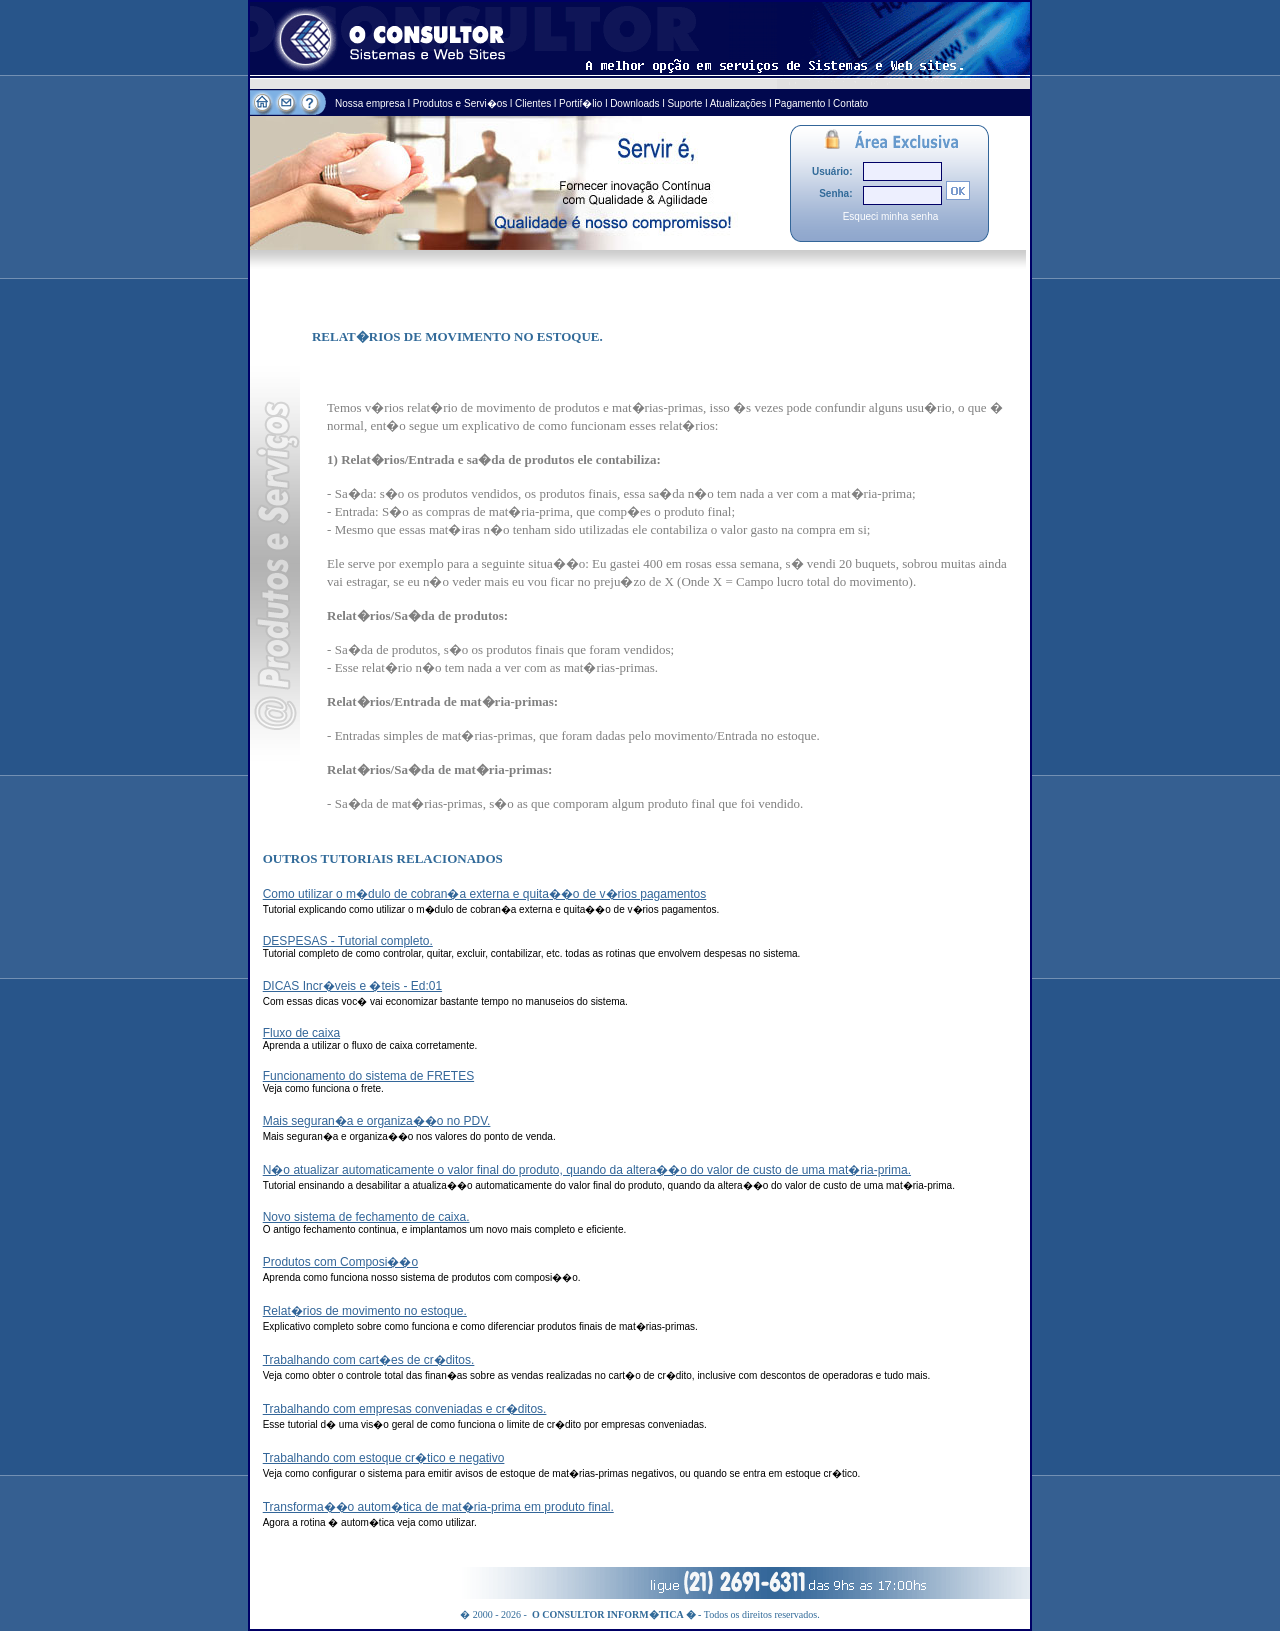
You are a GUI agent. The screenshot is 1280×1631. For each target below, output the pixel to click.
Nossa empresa (371, 103)
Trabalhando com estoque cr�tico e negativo (384, 1458)
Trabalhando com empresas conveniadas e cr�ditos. (405, 1409)
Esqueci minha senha (891, 216)
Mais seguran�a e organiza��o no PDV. (377, 1121)
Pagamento (799, 103)
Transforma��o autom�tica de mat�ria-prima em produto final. (438, 1507)
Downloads (634, 103)
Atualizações (738, 103)
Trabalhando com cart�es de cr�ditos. (369, 1360)
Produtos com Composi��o (340, 1262)
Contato (850, 103)
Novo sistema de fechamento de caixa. (366, 1217)
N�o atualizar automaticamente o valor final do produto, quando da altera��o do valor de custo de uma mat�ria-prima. (587, 1170)
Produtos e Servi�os (461, 103)
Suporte (684, 103)
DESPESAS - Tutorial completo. (348, 941)
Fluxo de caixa (301, 1033)
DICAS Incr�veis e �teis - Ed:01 (352, 986)
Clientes (533, 103)
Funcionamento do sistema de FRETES (368, 1076)
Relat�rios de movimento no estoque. (365, 1311)
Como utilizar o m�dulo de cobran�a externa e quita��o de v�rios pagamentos (485, 894)
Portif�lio (580, 103)
